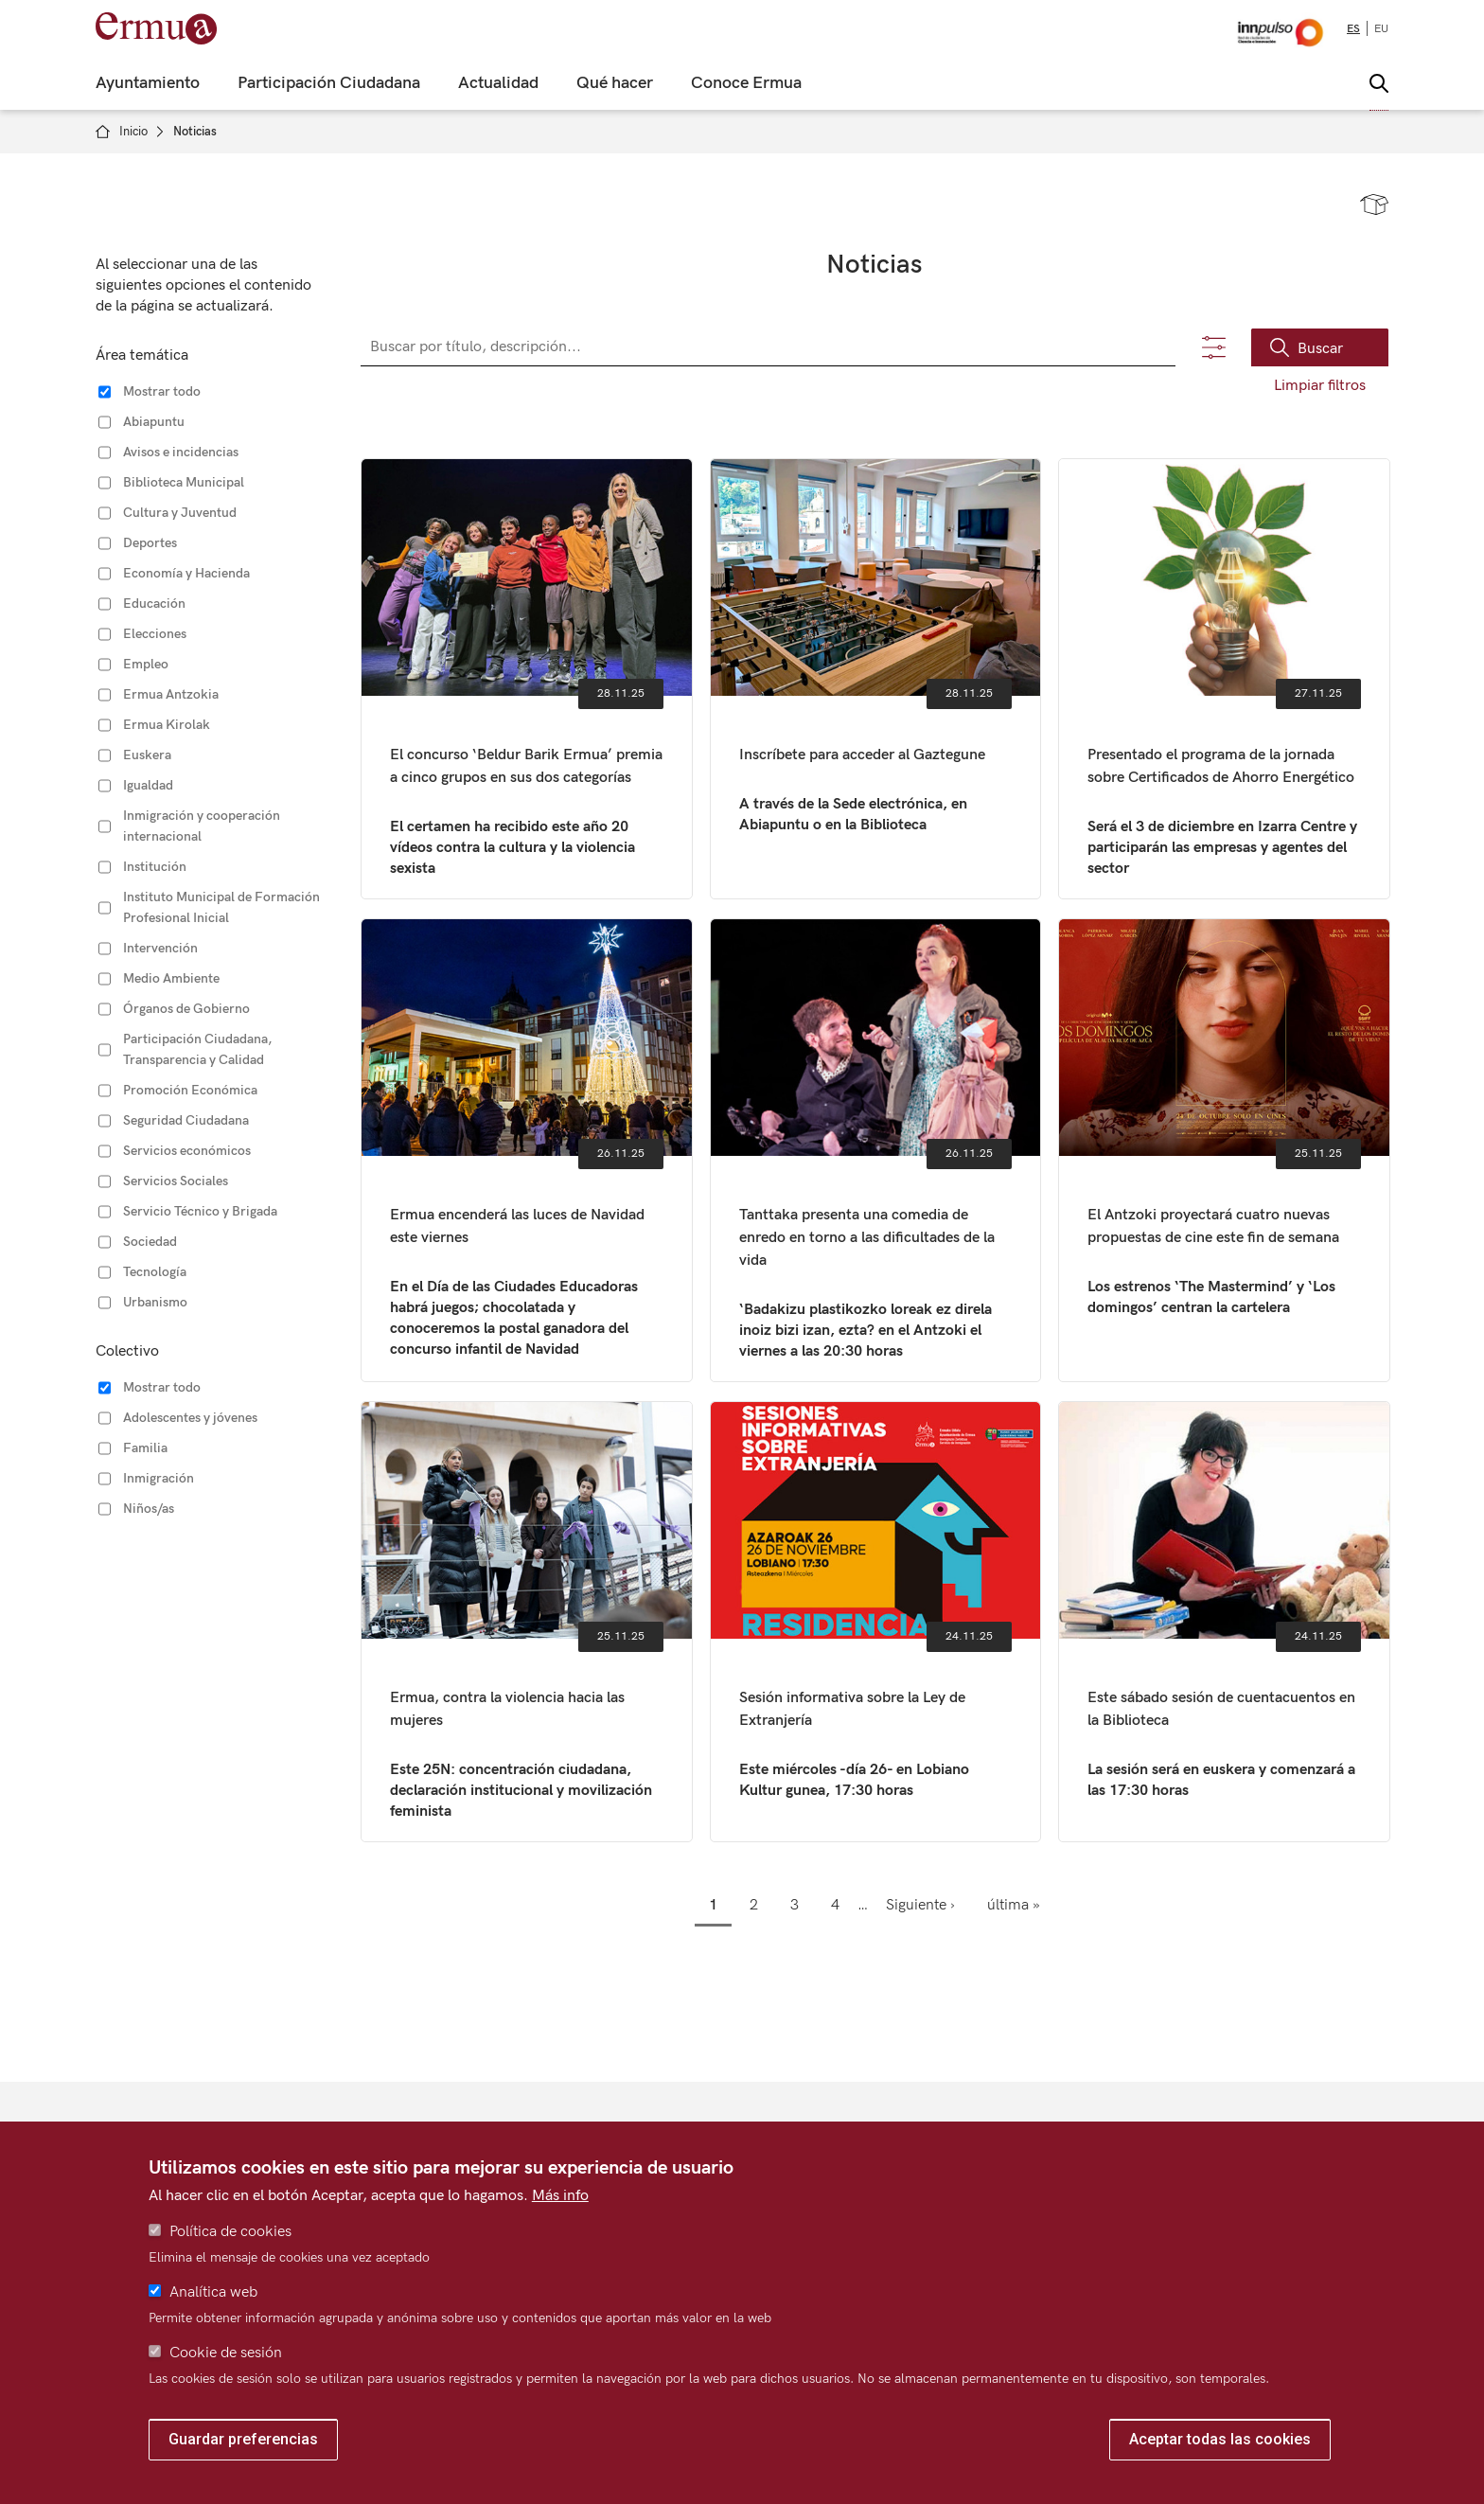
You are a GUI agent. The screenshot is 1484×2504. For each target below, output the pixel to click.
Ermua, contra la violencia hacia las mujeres (527, 1621)
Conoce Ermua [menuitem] (746, 83)
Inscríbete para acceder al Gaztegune (876, 678)
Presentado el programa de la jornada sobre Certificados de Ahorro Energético (1224, 678)
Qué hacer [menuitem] (614, 83)
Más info (560, 2196)
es (1353, 29)
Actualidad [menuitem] (498, 83)
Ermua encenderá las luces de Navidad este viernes (527, 1150)
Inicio (133, 131)
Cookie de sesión (225, 2353)
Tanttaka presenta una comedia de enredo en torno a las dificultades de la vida (876, 1150)
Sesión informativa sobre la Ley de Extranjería (876, 1621)
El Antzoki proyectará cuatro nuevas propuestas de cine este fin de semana (1224, 1150)
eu (1381, 29)
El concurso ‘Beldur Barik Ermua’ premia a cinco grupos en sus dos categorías (527, 678)
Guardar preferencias (243, 2439)
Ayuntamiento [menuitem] (148, 83)
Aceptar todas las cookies (1220, 2439)
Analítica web (213, 2292)
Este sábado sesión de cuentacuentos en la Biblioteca (1224, 1621)
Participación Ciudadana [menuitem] (329, 83)
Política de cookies (230, 2232)
